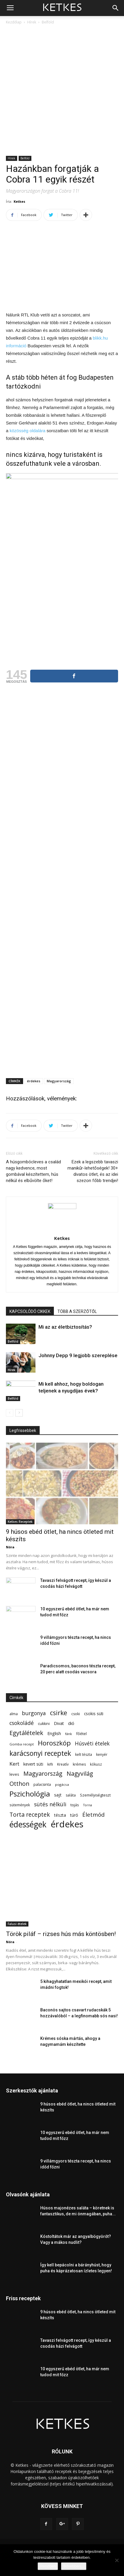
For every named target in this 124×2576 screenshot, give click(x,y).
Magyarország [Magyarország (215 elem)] (42, 1773)
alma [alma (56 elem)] (13, 1713)
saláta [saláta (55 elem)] (71, 1795)
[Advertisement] (62, 90)
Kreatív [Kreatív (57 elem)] (63, 1764)
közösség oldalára (28, 430)
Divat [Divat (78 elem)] (59, 1723)
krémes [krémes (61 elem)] (79, 1764)
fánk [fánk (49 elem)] (68, 1733)
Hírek (31, 22)
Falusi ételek (17, 1924)
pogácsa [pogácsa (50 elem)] (62, 1784)
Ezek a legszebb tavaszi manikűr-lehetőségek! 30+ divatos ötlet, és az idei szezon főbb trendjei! (92, 1171)
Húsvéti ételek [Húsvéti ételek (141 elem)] (92, 1743)
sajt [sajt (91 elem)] (58, 1795)
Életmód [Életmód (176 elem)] (93, 1814)
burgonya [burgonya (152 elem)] (34, 1713)
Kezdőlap (14, 22)
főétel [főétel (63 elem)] (81, 1733)
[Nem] (117, 2560)
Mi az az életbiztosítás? (65, 1327)
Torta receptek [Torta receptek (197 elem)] (29, 1814)
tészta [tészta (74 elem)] (60, 1815)
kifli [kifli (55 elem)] (50, 1764)
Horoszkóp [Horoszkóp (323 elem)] (54, 1743)
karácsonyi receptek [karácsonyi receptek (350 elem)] (40, 1753)
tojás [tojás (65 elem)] (74, 1804)
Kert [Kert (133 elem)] (14, 1764)
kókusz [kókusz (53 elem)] (96, 1764)
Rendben (48, 2566)
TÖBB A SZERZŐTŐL (77, 1311)
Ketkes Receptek (20, 1522)
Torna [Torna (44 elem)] (87, 1805)
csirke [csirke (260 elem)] (58, 1713)
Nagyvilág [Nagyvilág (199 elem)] (80, 1773)
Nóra (10, 1547)
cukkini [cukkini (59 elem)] (44, 1723)
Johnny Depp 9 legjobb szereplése (77, 1355)
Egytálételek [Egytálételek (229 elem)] (26, 1733)
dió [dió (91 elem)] (71, 1723)
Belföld (48, 22)
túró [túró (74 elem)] (74, 1815)
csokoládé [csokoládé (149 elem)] (21, 1723)
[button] (115, 8)
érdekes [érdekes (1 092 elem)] (67, 1824)
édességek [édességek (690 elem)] (27, 1824)
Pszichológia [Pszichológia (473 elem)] (29, 1794)
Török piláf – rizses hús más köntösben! (61, 1933)
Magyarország (59, 1081)
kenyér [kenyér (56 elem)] (101, 1754)
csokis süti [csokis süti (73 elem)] (93, 1713)
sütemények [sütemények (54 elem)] (19, 1804)
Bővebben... (73, 2566)
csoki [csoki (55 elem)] (75, 1713)
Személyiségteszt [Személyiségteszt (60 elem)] (95, 1795)
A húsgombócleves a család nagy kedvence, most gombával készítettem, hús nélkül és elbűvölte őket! (33, 1171)
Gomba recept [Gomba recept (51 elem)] (21, 1744)
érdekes (33, 1081)
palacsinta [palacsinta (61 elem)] (42, 1784)
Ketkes (19, 201)
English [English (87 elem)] (54, 1733)
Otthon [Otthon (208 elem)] (19, 1783)
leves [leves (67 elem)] (14, 1774)
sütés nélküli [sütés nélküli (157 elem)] (50, 1804)
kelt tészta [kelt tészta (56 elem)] (83, 1754)
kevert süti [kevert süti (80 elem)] (33, 1764)
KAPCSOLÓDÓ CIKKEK (29, 1311)
